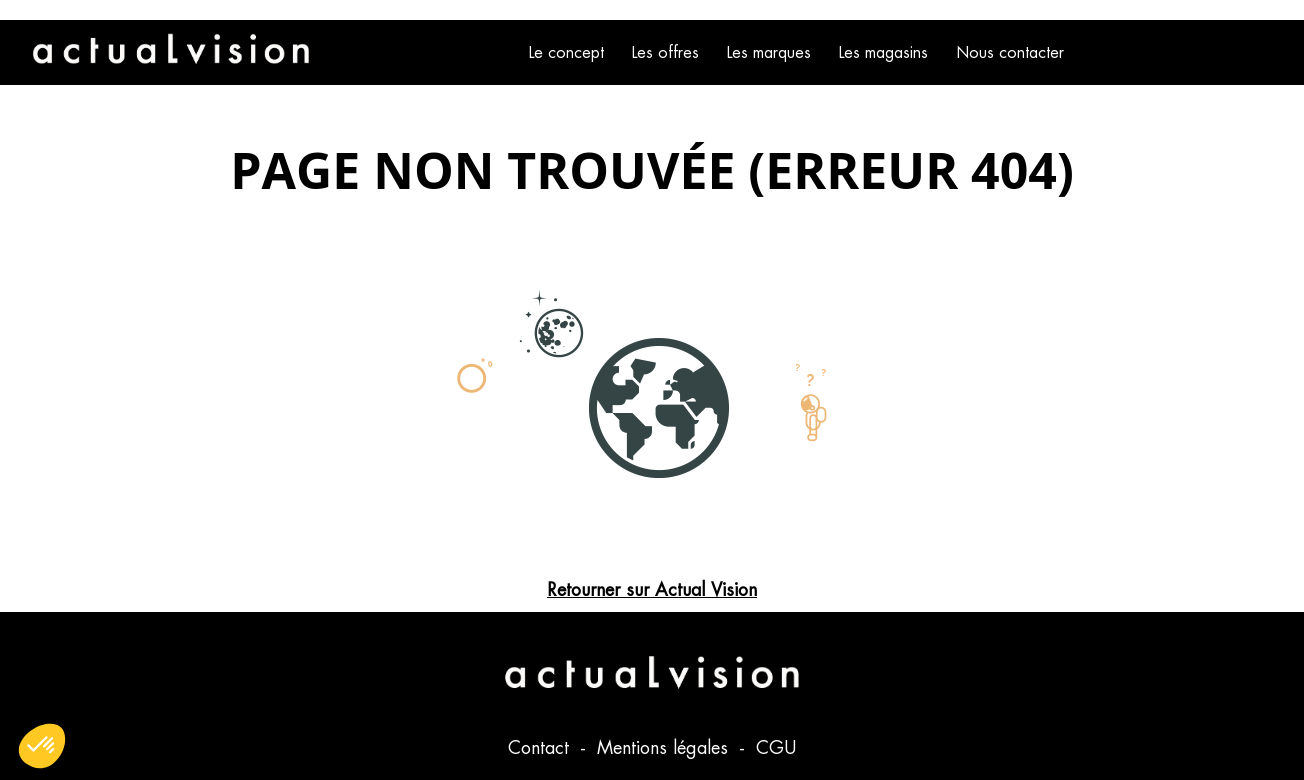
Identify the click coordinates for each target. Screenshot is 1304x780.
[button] (42, 746)
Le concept (566, 52)
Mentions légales (665, 747)
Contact (541, 747)
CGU (776, 747)
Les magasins (883, 52)
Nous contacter (1010, 52)
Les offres (665, 52)
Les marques (769, 52)
